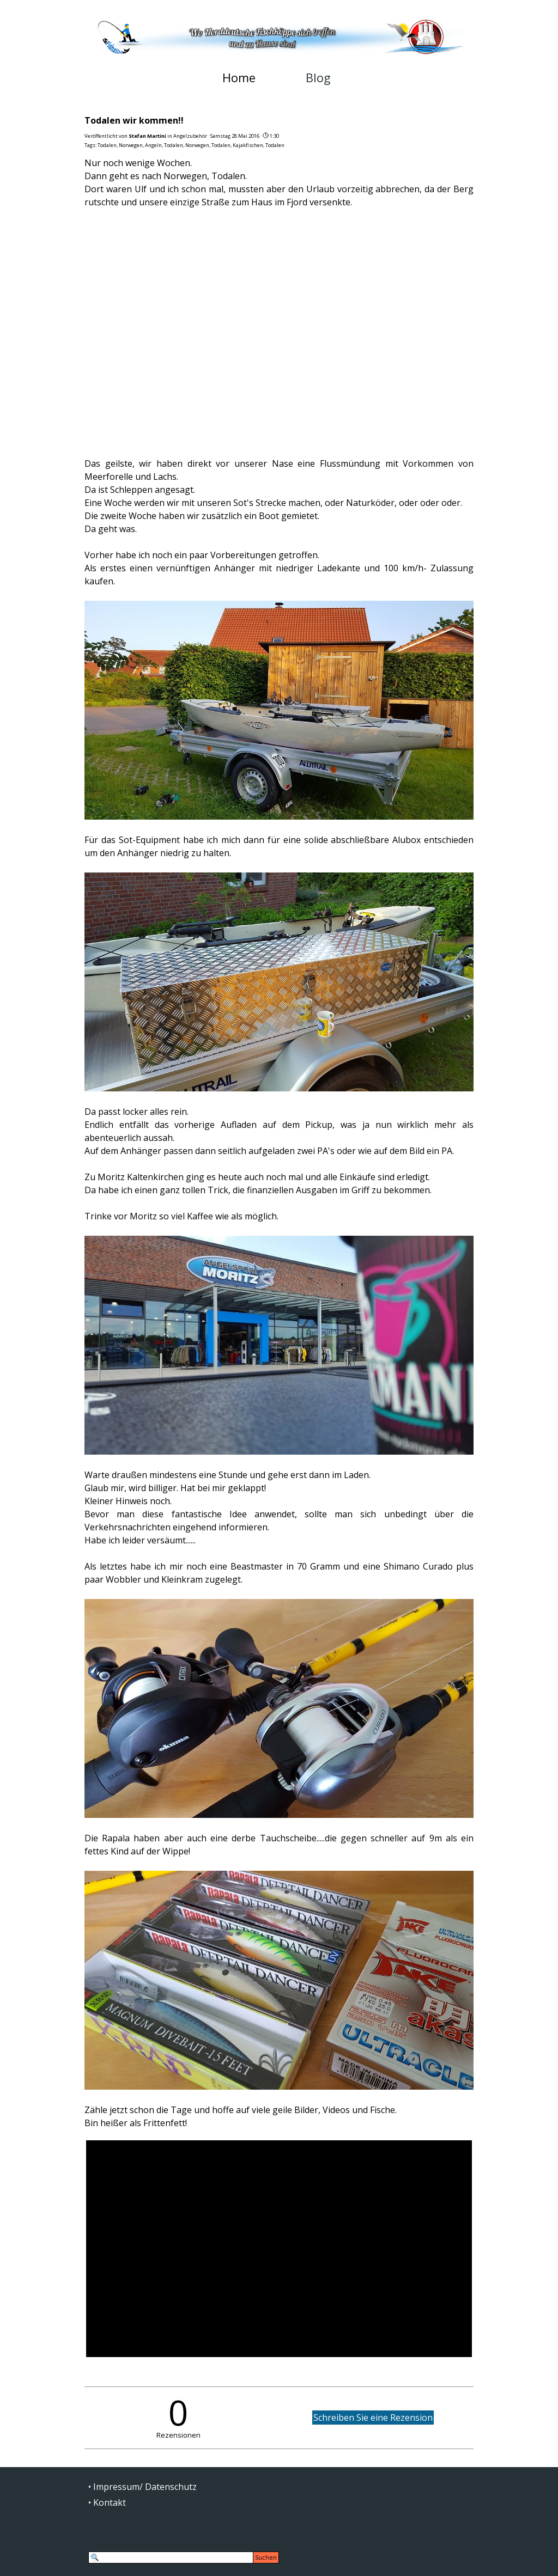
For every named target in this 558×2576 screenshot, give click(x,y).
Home (239, 78)
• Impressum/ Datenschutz (142, 2487)
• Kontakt (107, 2502)
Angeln (153, 145)
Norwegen (131, 145)
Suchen (266, 2557)
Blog (318, 78)
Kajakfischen (248, 145)
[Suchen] (170, 2557)
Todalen (107, 145)
